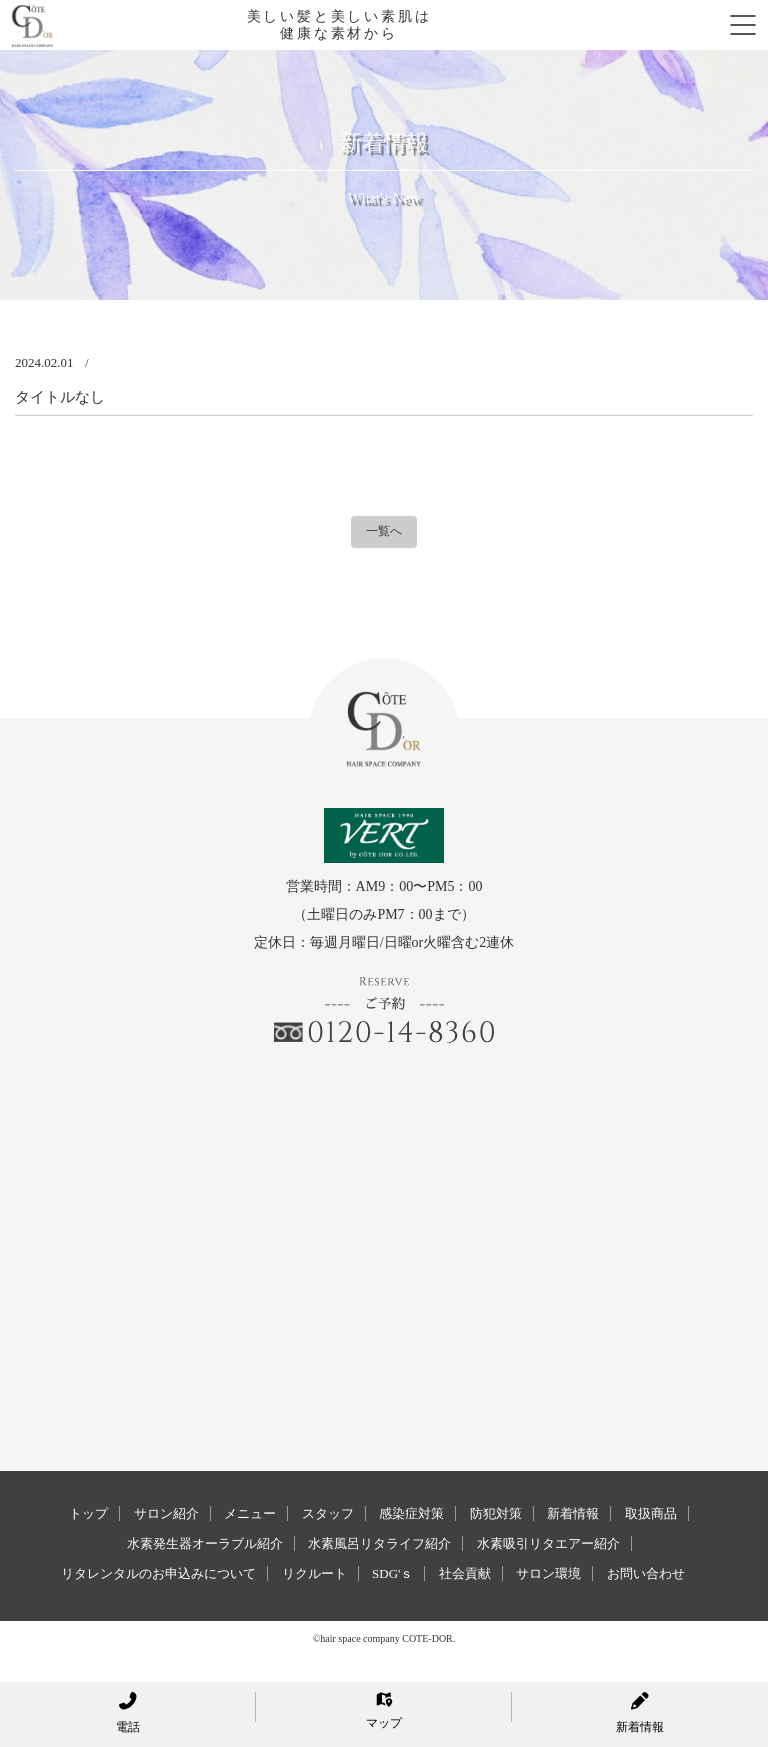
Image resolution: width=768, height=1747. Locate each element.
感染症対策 (411, 1513)
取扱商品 (651, 1513)
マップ (384, 1711)
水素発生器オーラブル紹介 (205, 1543)
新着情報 (573, 1513)
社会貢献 (465, 1573)
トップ (88, 1513)
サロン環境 (548, 1573)
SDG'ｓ (392, 1573)
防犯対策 (496, 1513)
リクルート (314, 1573)
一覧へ (384, 531)
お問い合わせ (646, 1573)
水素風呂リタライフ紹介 (379, 1543)
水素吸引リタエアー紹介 (548, 1543)
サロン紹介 (166, 1513)
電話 (128, 1713)
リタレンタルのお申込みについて (158, 1573)
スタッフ (328, 1513)
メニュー (250, 1513)
